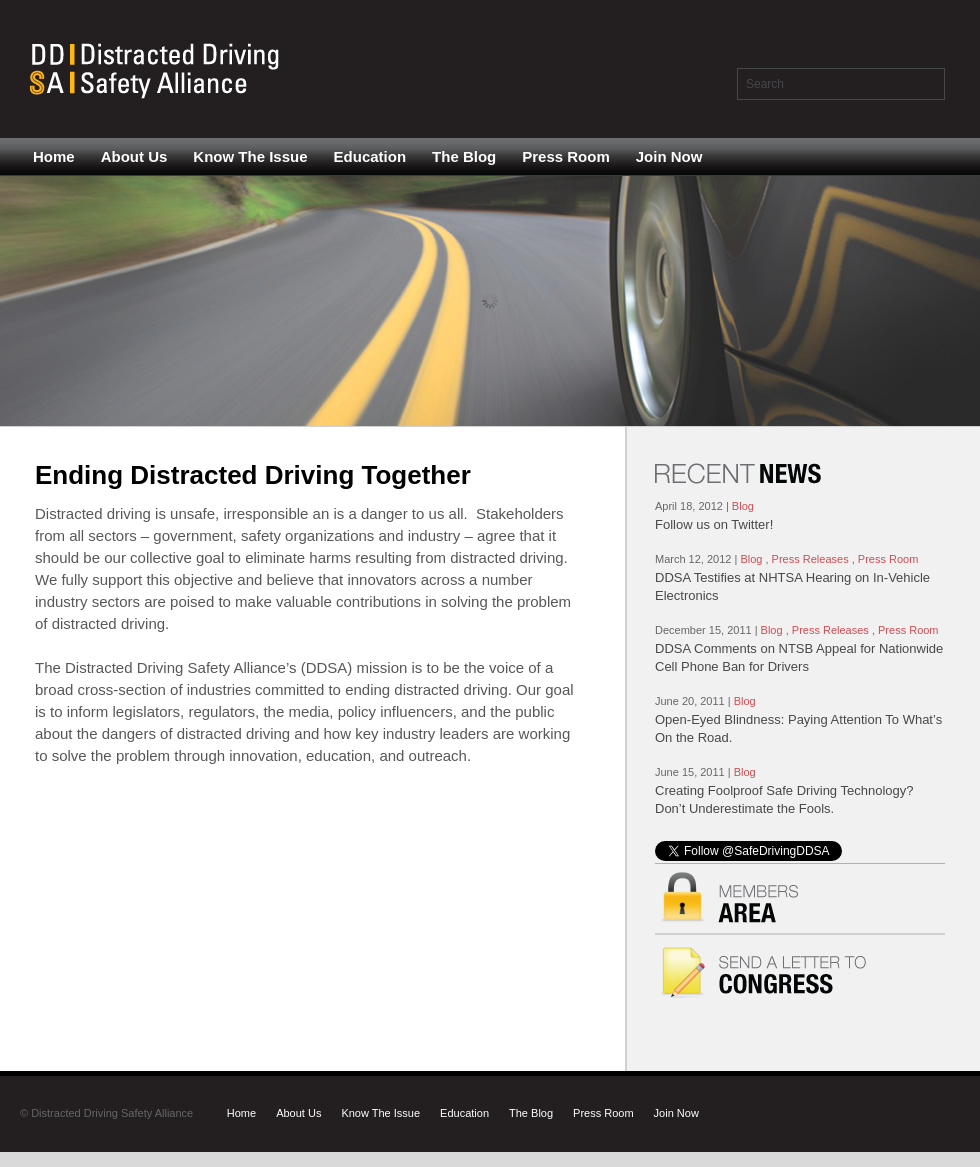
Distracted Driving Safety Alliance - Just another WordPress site (158, 69)
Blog (743, 506)
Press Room (566, 156)
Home (54, 156)
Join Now (669, 156)
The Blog (464, 156)
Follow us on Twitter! (714, 524)
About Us (134, 156)
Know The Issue (250, 156)
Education (370, 156)
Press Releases (810, 559)
